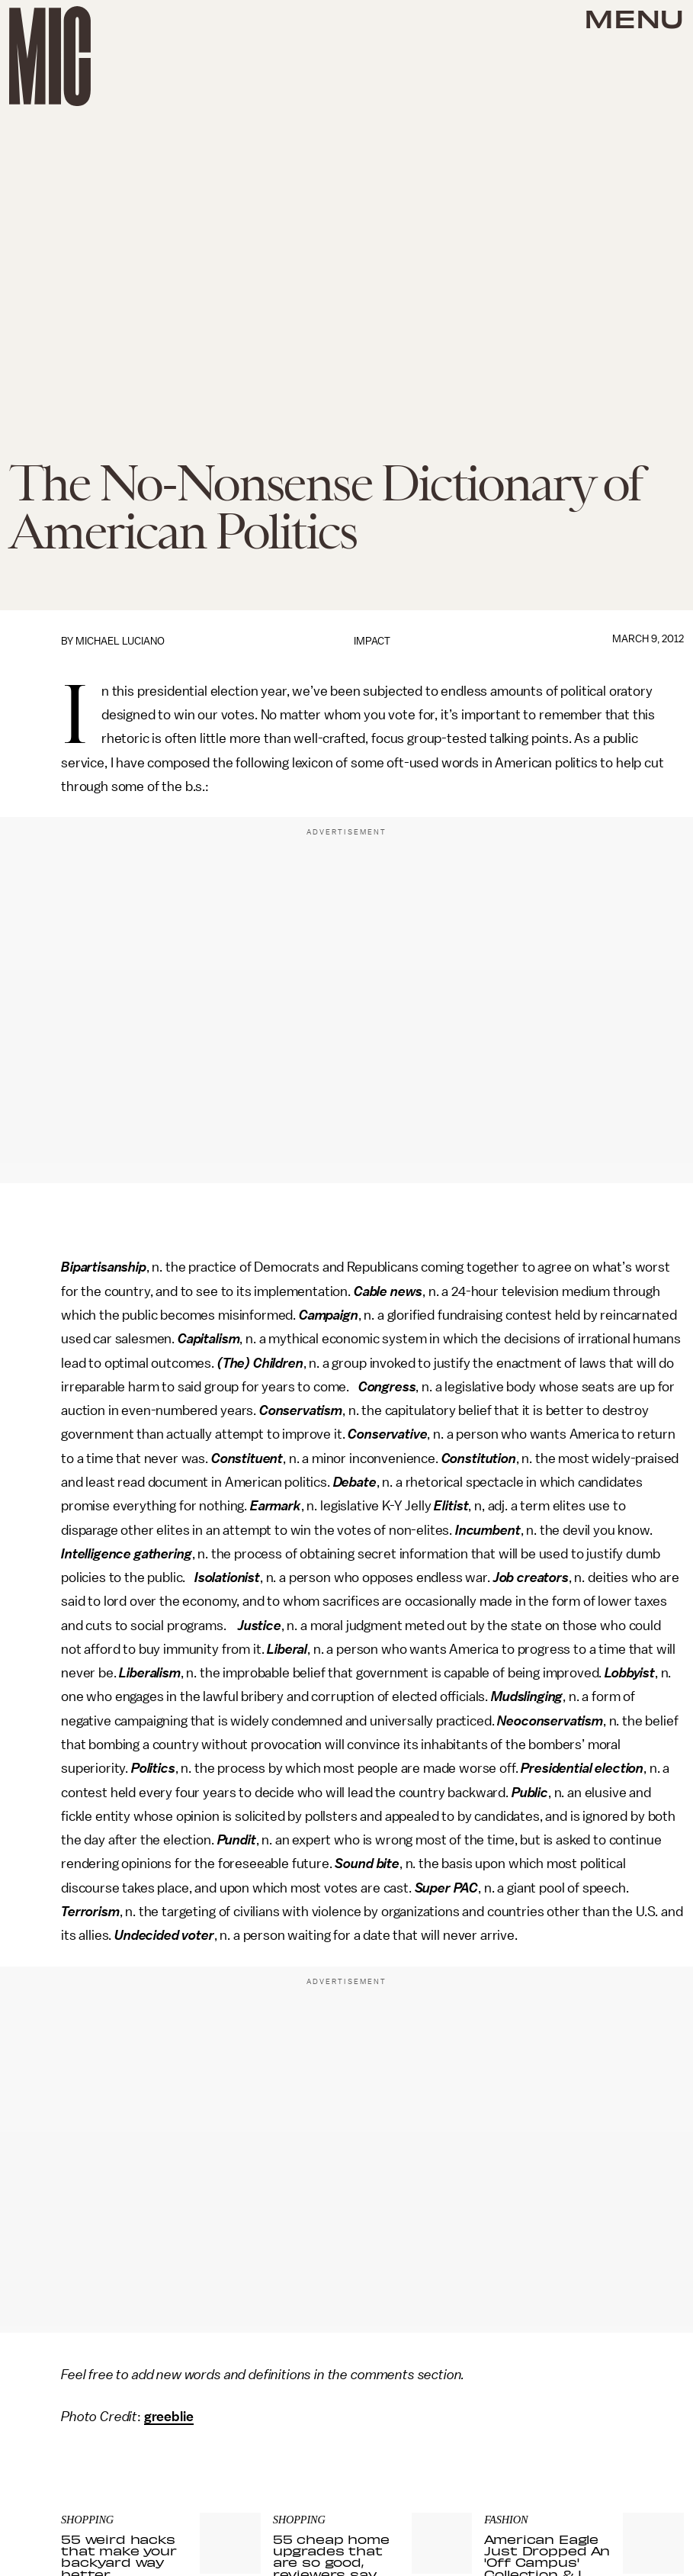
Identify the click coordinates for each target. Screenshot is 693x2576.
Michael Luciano (120, 641)
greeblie (169, 2416)
